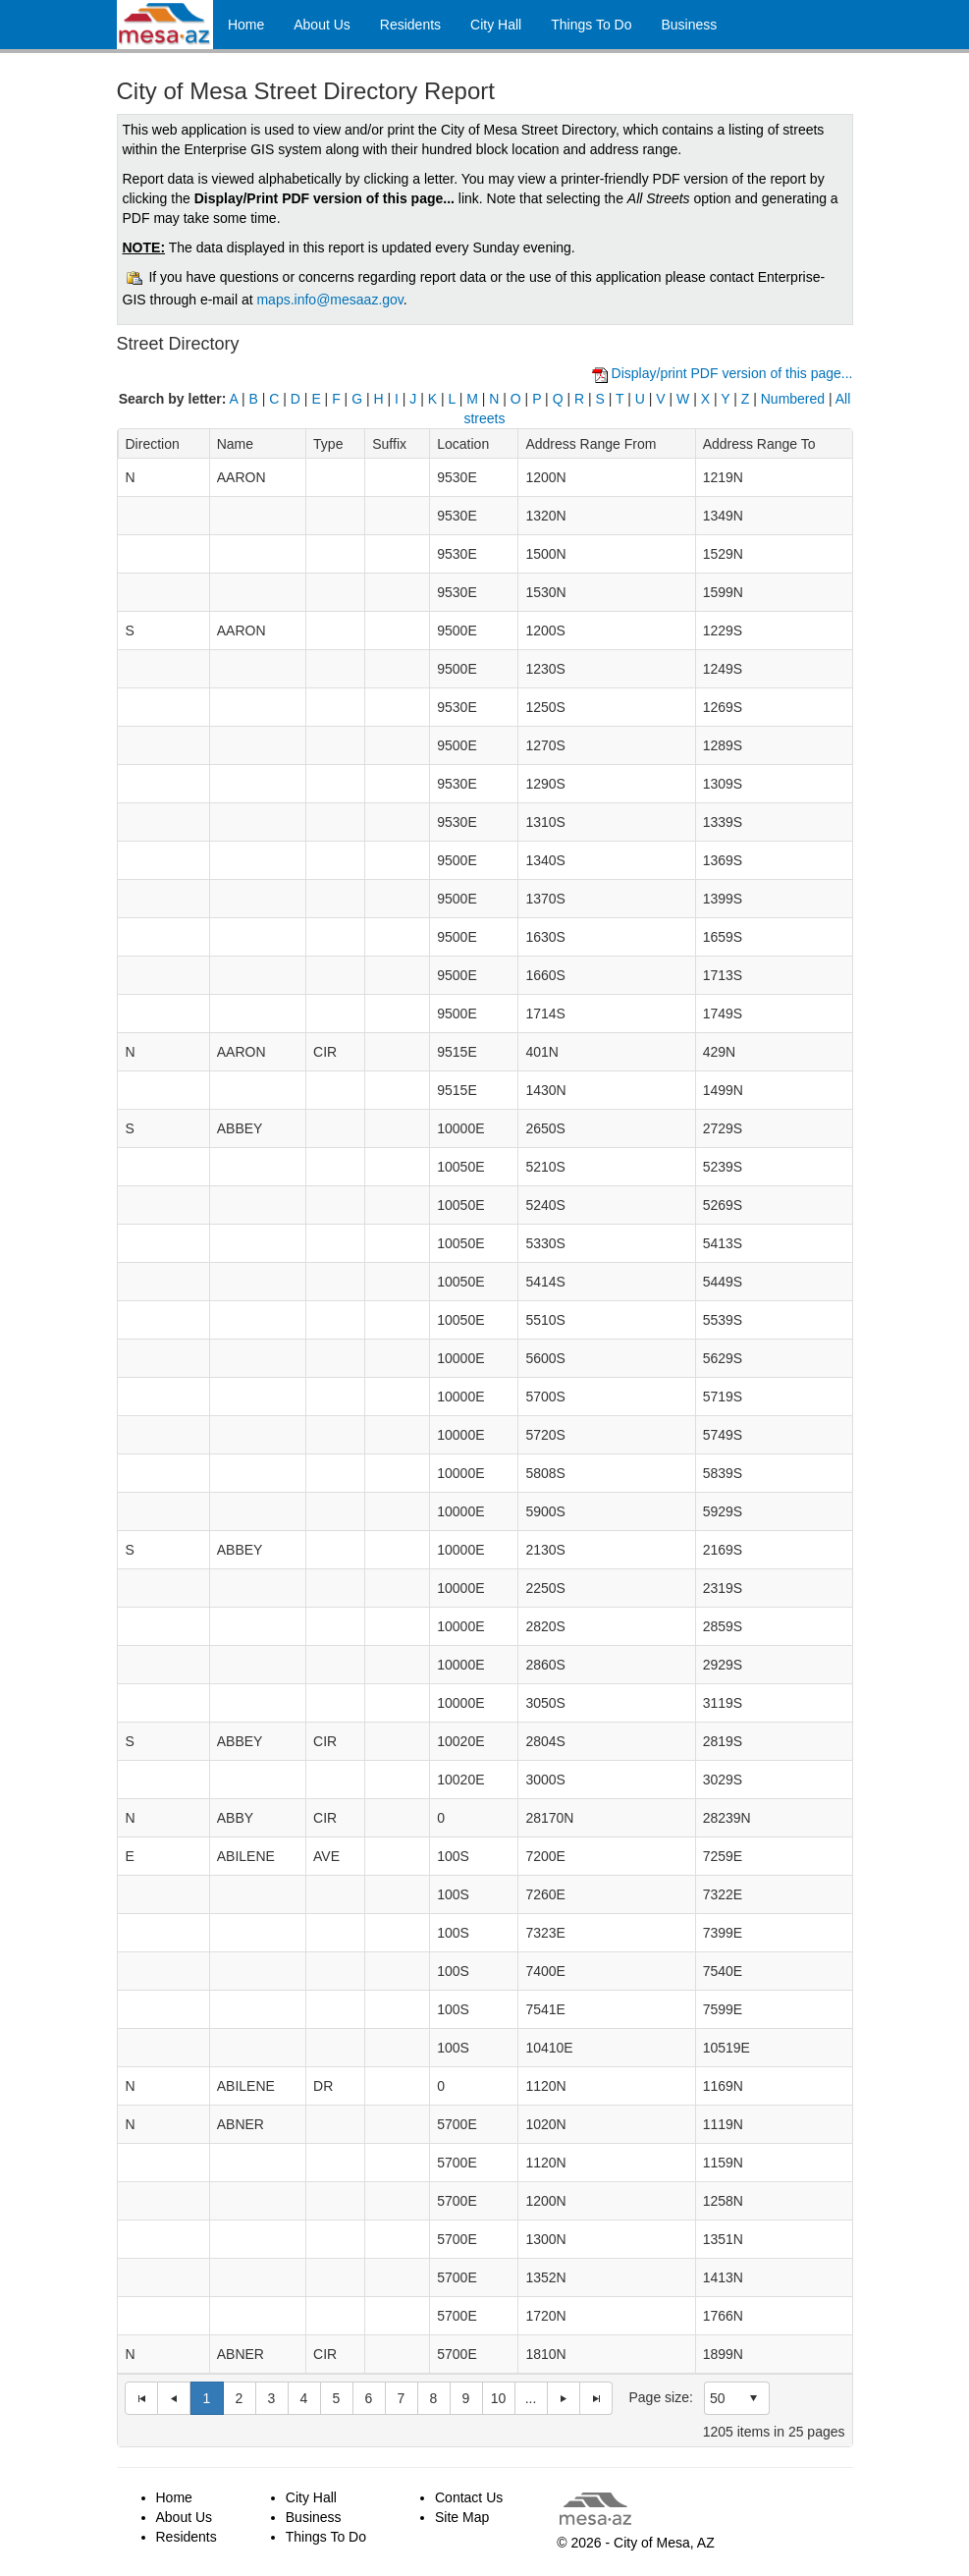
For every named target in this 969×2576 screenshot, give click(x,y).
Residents (410, 24)
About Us (322, 24)
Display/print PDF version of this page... (732, 373)
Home (246, 24)
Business (689, 24)
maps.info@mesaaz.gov (329, 299)
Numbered (793, 399)
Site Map (462, 2517)
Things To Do (591, 24)
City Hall (495, 24)
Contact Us (469, 2497)
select (753, 2398)
